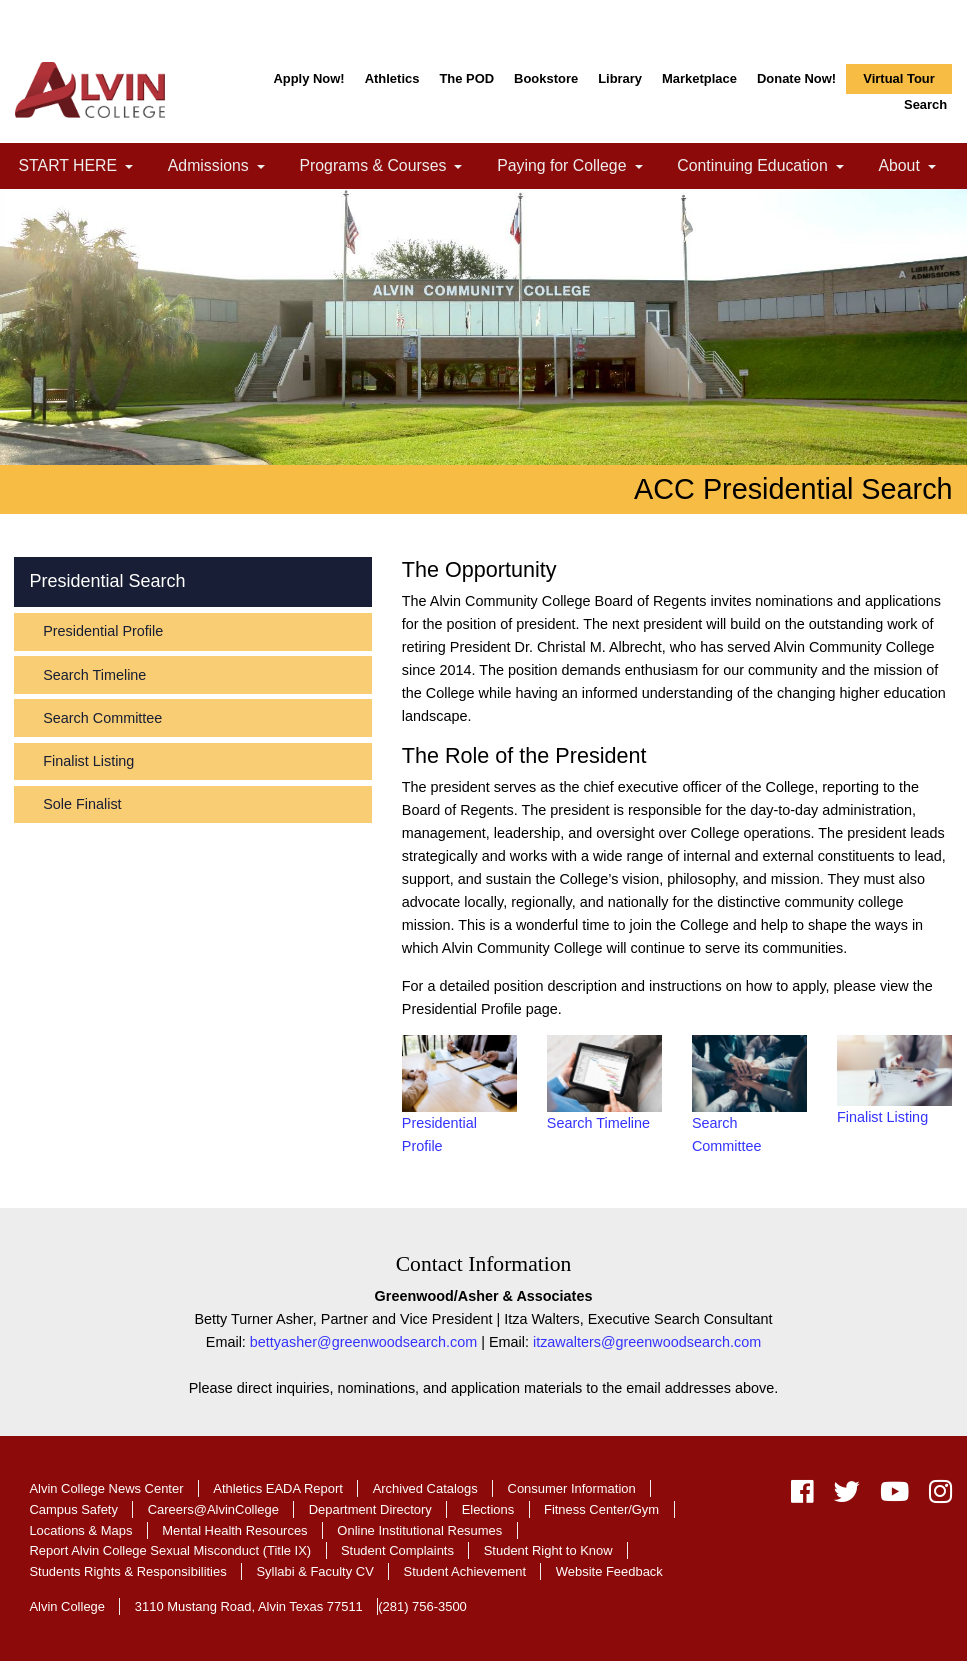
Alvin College (67, 1606)
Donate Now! (796, 78)
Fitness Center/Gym (601, 1509)
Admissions (224, 167)
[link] (129, 167)
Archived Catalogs (425, 1488)
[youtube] (894, 1496)
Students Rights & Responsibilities (127, 1571)
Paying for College (578, 167)
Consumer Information (572, 1488)
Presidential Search (107, 581)
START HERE (84, 167)
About (915, 167)
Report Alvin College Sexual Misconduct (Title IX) (170, 1550)
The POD (466, 78)
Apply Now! (308, 78)
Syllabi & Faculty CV (314, 1571)
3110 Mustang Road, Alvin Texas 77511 (249, 1606)
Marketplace (699, 78)
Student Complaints (397, 1550)
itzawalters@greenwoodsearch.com (647, 1342)
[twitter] (847, 1496)
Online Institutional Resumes (419, 1530)
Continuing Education (768, 167)
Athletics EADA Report (278, 1488)
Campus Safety (73, 1509)
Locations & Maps (80, 1530)
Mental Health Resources (234, 1530)
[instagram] (935, 1496)
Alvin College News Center (106, 1488)
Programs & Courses (388, 167)
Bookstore (546, 78)
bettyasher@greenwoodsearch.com (363, 1342)
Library (620, 78)
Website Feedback (609, 1571)
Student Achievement (465, 1571)
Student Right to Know (548, 1550)
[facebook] (802, 1496)
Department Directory (370, 1509)
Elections (488, 1509)
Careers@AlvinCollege (213, 1509)
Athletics (392, 78)
